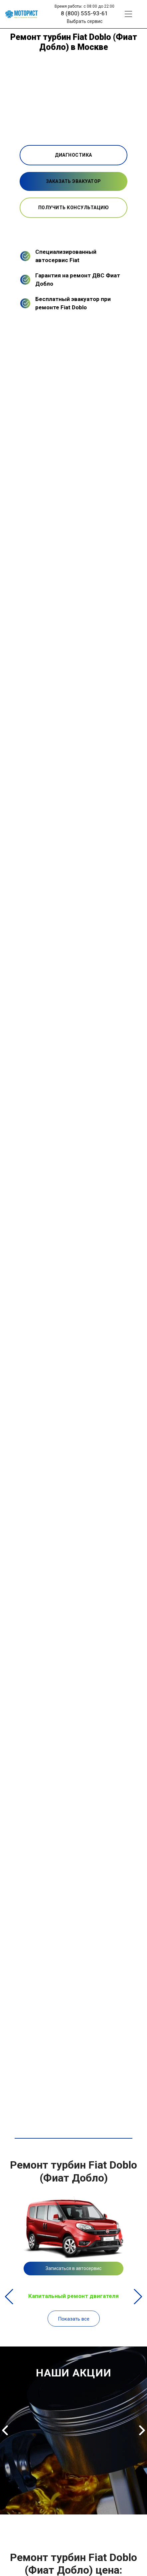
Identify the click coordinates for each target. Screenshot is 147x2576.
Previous (9, 2296)
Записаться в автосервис (73, 2268)
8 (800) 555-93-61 (84, 13)
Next (137, 2296)
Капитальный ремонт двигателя (73, 2296)
